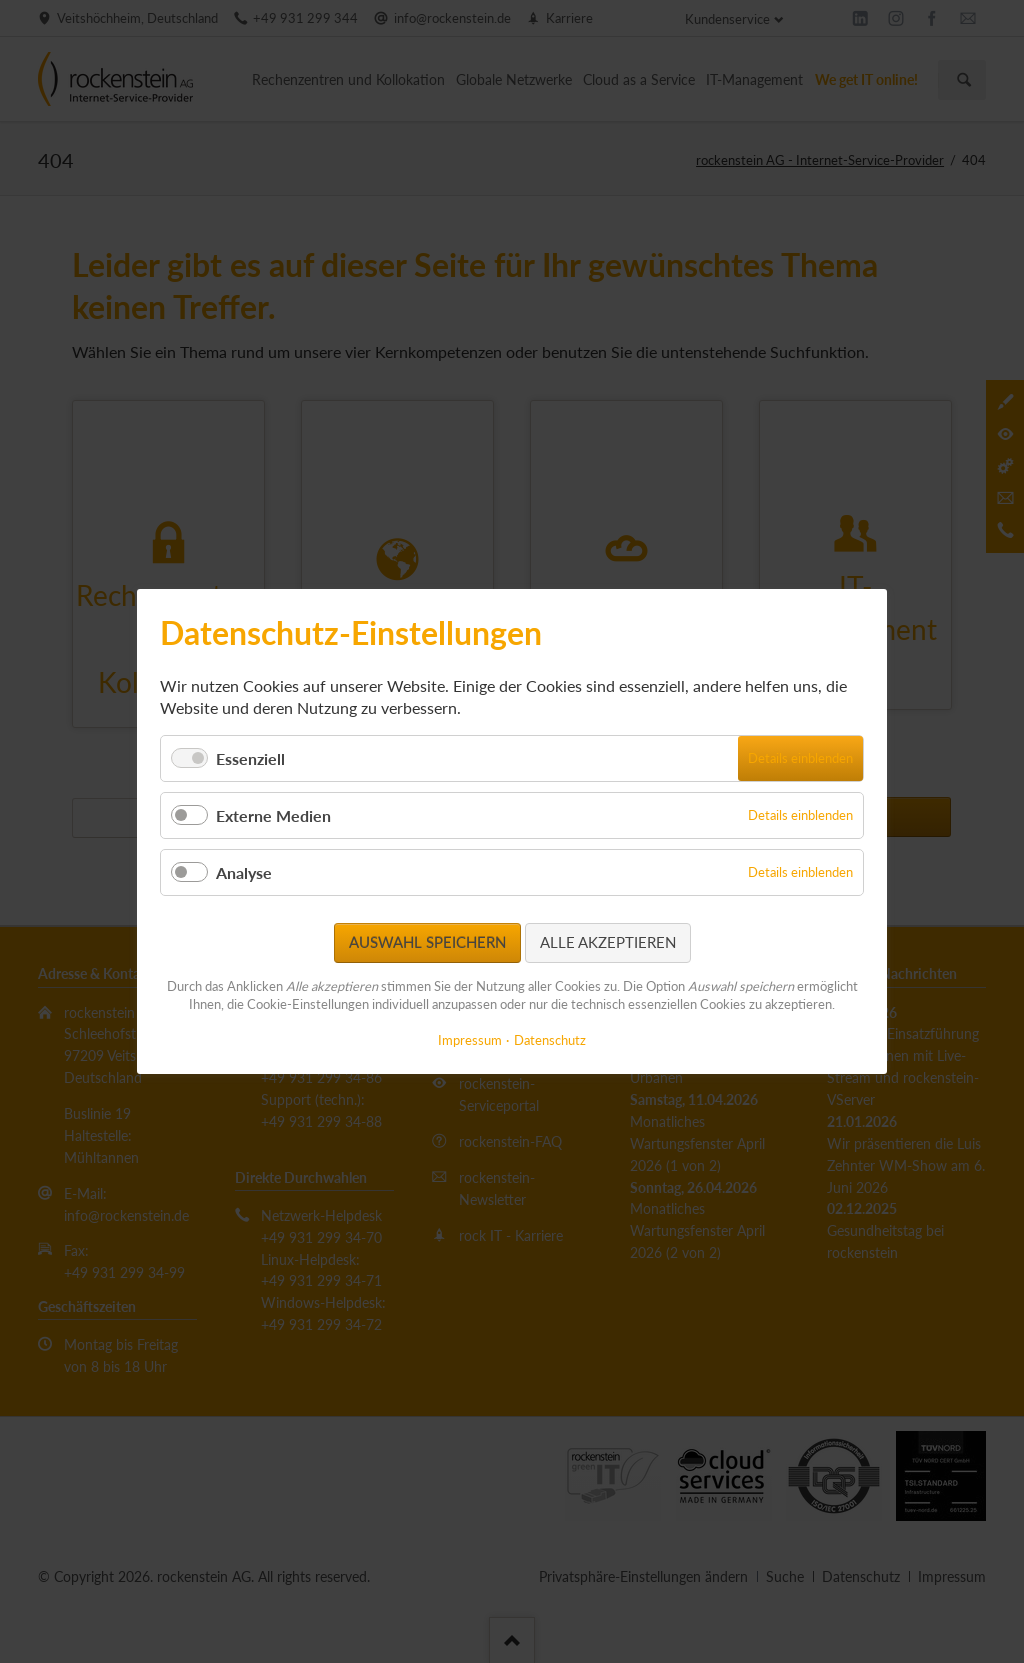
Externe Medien (273, 815)
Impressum (470, 1040)
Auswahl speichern (427, 942)
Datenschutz (550, 1040)
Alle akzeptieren (608, 942)
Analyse (244, 872)
